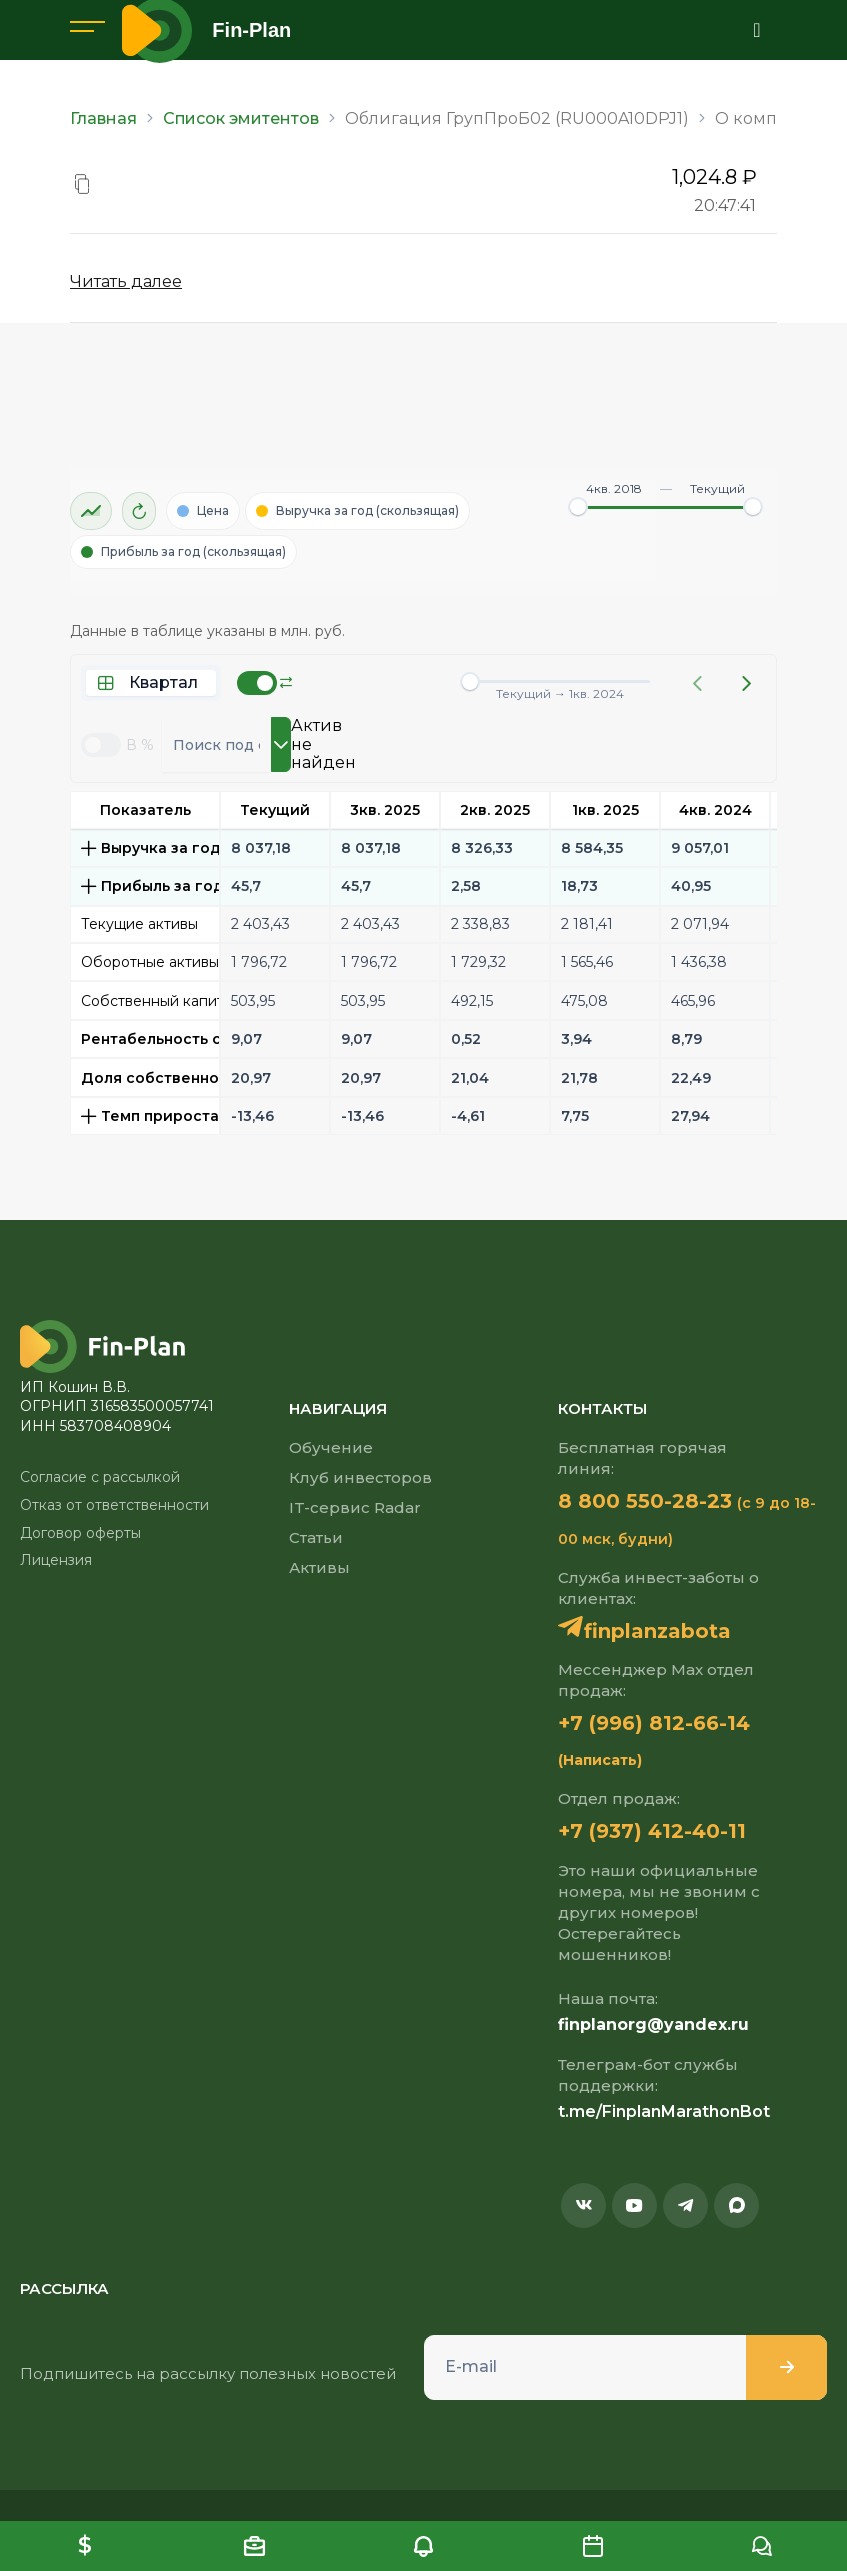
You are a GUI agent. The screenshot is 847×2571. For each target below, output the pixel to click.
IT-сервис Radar (355, 1507)
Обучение (331, 1447)
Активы (319, 1567)
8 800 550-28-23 (645, 1501)
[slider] (578, 507)
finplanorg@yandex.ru (653, 2024)
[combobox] (216, 744)
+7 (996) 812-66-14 (654, 1723)
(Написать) (600, 1760)
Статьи (316, 1537)
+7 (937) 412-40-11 (652, 1831)
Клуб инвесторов (360, 1477)
